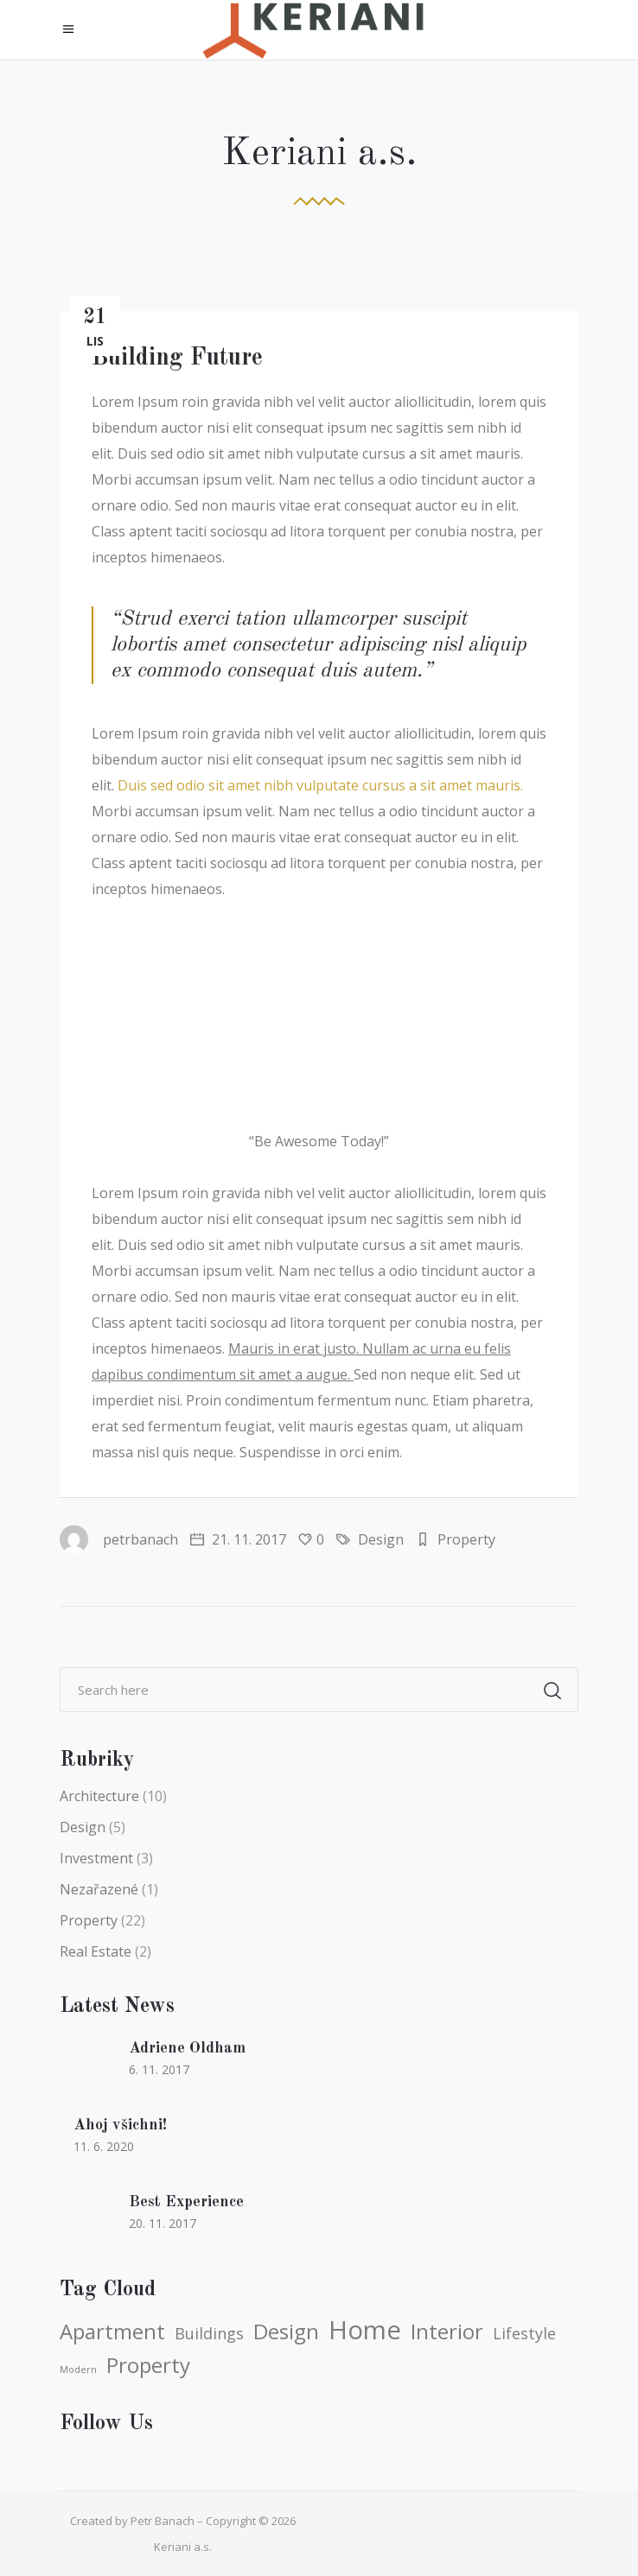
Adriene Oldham (187, 2048)
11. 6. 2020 (103, 2146)
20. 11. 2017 (162, 2223)
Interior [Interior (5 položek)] (447, 2331)
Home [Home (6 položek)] (365, 2330)
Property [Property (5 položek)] (148, 2365)
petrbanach (119, 1539)
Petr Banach (163, 2520)
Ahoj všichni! (120, 2125)
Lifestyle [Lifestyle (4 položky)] (524, 2333)
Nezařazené (99, 1889)
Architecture (99, 1795)
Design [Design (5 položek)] (286, 2331)
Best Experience (186, 2202)
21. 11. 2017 (238, 1539)
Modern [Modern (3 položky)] (78, 2369)
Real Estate (95, 1951)
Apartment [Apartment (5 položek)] (112, 2331)
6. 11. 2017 (159, 2069)
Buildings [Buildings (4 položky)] (209, 2333)
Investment (96, 1858)
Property (466, 1539)
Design (381, 1539)
